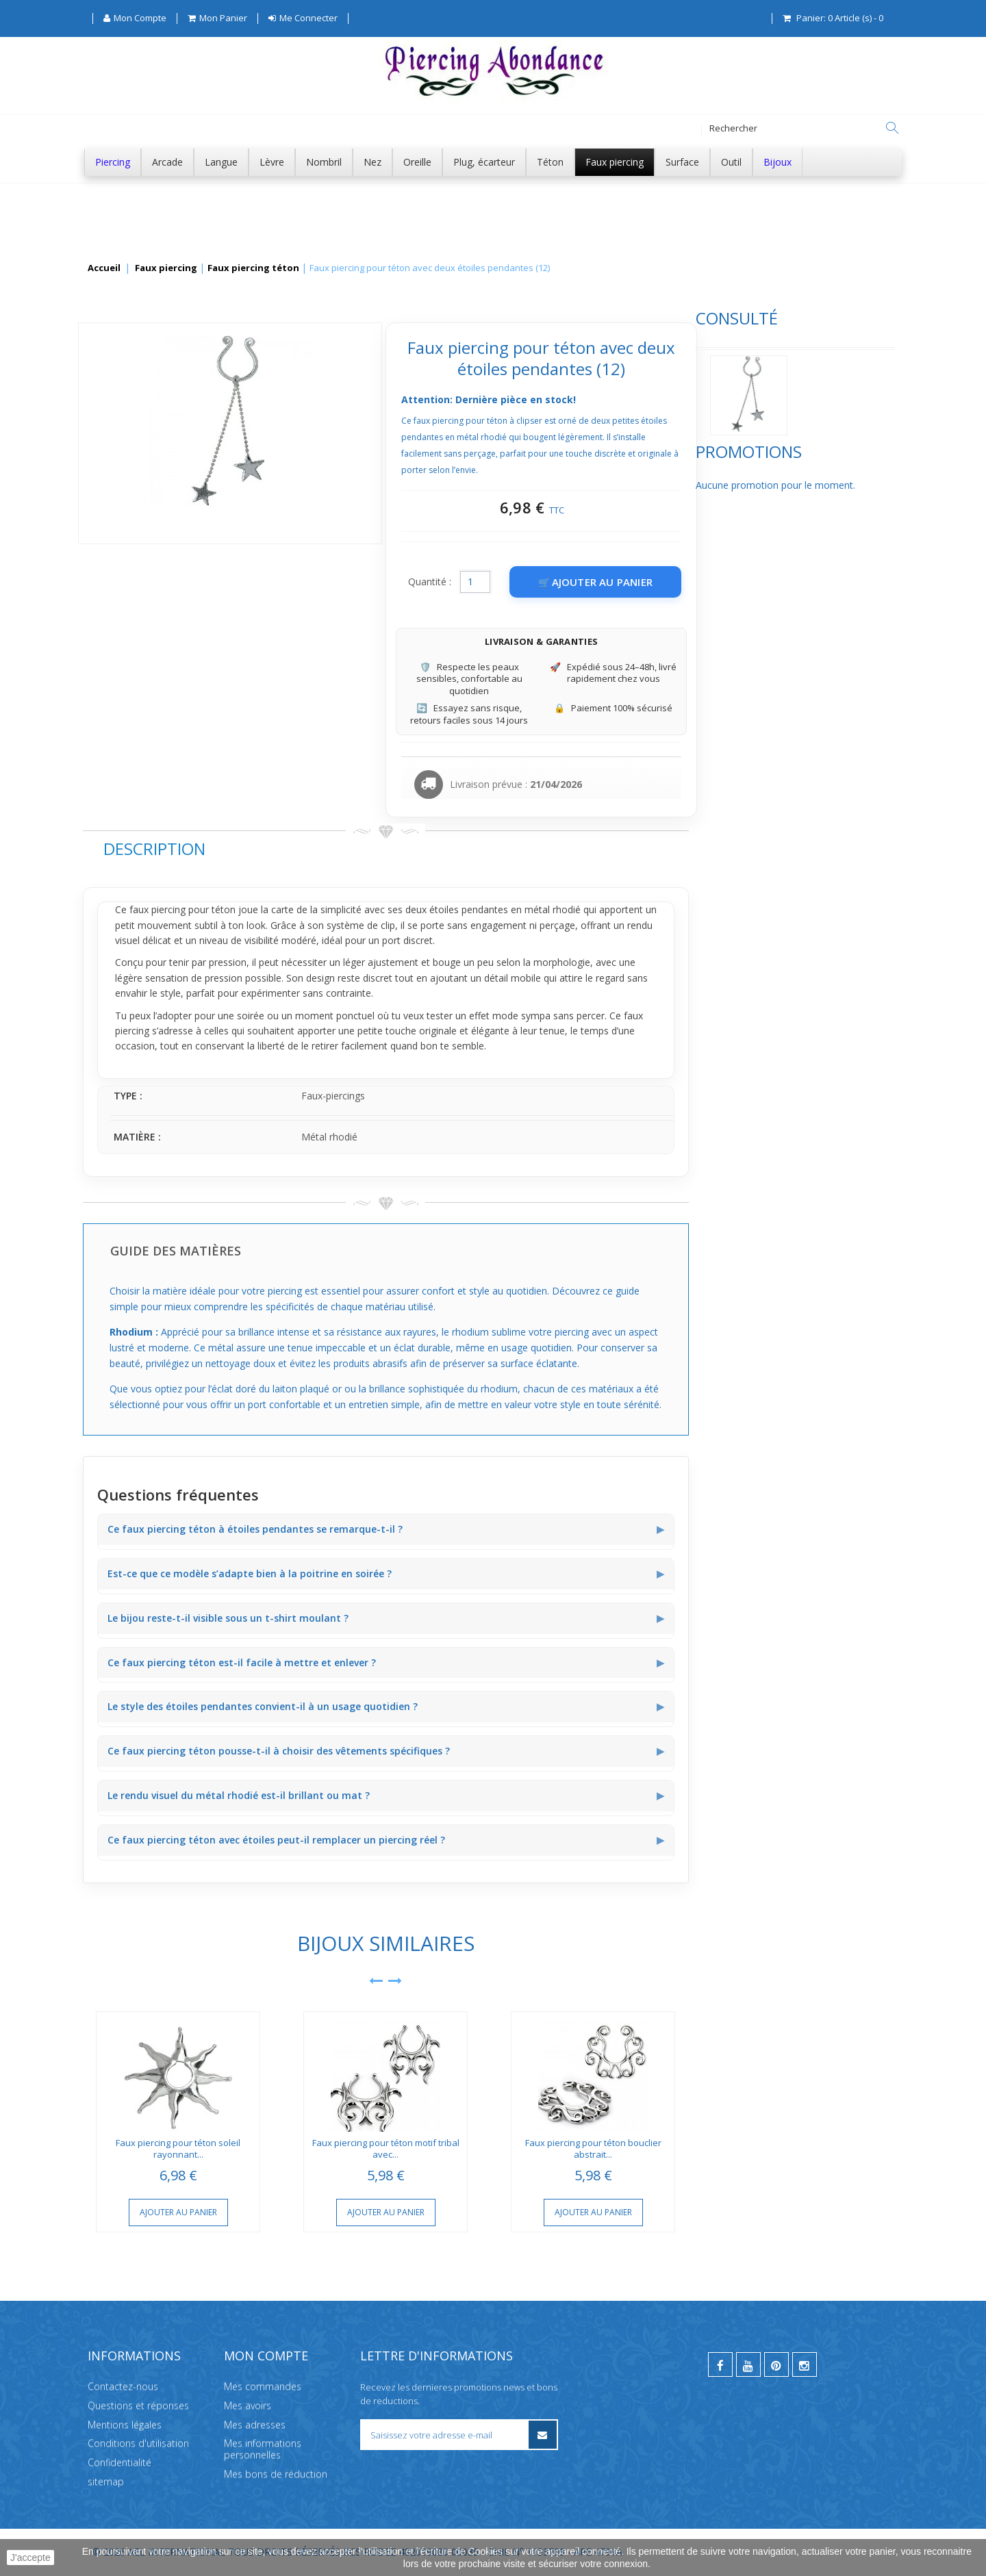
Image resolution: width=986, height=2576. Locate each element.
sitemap (106, 2481)
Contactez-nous (123, 2386)
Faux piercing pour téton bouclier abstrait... (797, 2148)
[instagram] (804, 2364)
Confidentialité (119, 2462)
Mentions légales (125, 2423)
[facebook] (720, 2364)
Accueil (104, 268)
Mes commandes (262, 2386)
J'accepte (30, 2557)
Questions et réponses (138, 2404)
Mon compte (266, 2355)
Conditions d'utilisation (138, 2442)
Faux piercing (166, 268)
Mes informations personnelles (262, 2448)
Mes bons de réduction (275, 2473)
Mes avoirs (247, 2404)
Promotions (136, 499)
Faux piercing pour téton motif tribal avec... (589, 2148)
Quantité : (634, 581)
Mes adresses (255, 2423)
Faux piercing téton (253, 268)
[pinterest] (776, 2364)
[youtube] (748, 2364)
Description (358, 848)
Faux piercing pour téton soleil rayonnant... (382, 2148)
